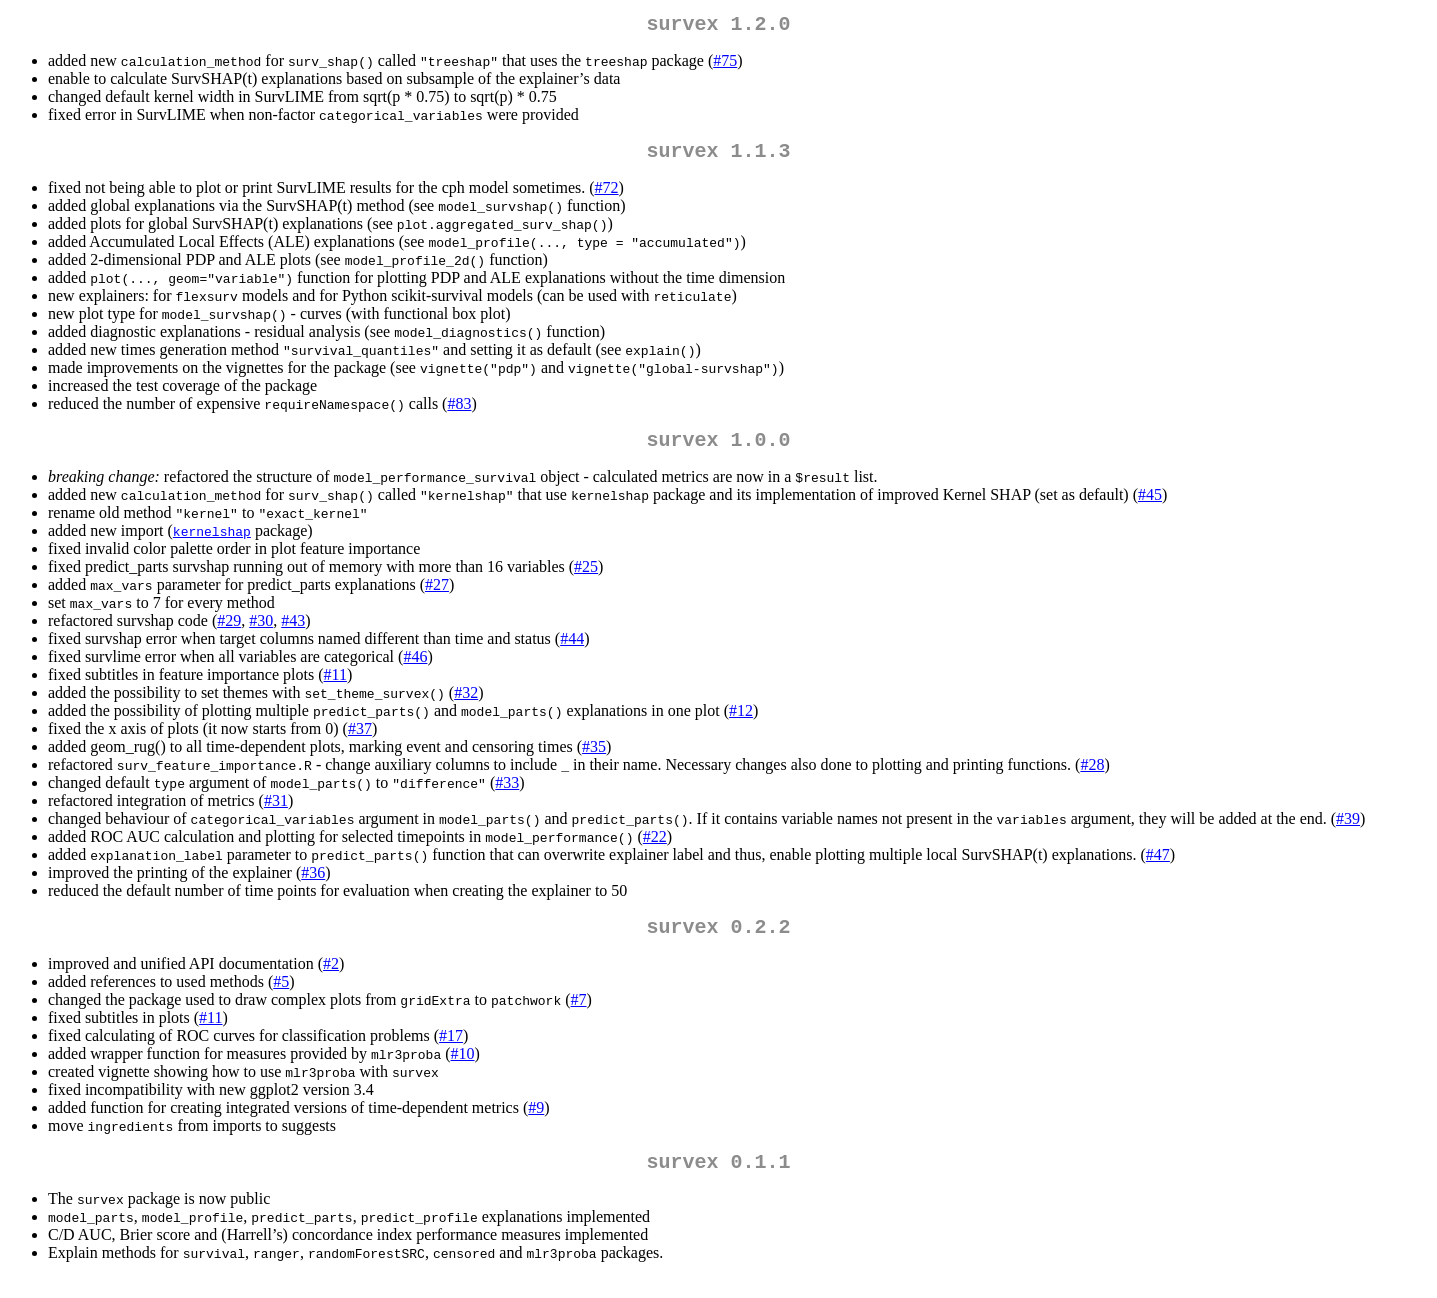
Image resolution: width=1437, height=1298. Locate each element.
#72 (607, 195)
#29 (229, 632)
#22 (655, 848)
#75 (725, 64)
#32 (466, 704)
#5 (281, 997)
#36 (313, 884)
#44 (572, 650)
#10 (463, 1069)
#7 (579, 1015)
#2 (331, 979)
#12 (741, 722)
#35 (594, 758)
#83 (459, 411)
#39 (1348, 830)
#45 (1150, 506)
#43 (293, 632)
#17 (451, 1051)
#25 (586, 578)
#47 (1158, 866)
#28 (1092, 776)
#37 (360, 740)
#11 (334, 686)
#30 (261, 632)
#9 (536, 1123)
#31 (276, 812)
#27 (437, 596)
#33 (507, 794)
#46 (415, 668)
